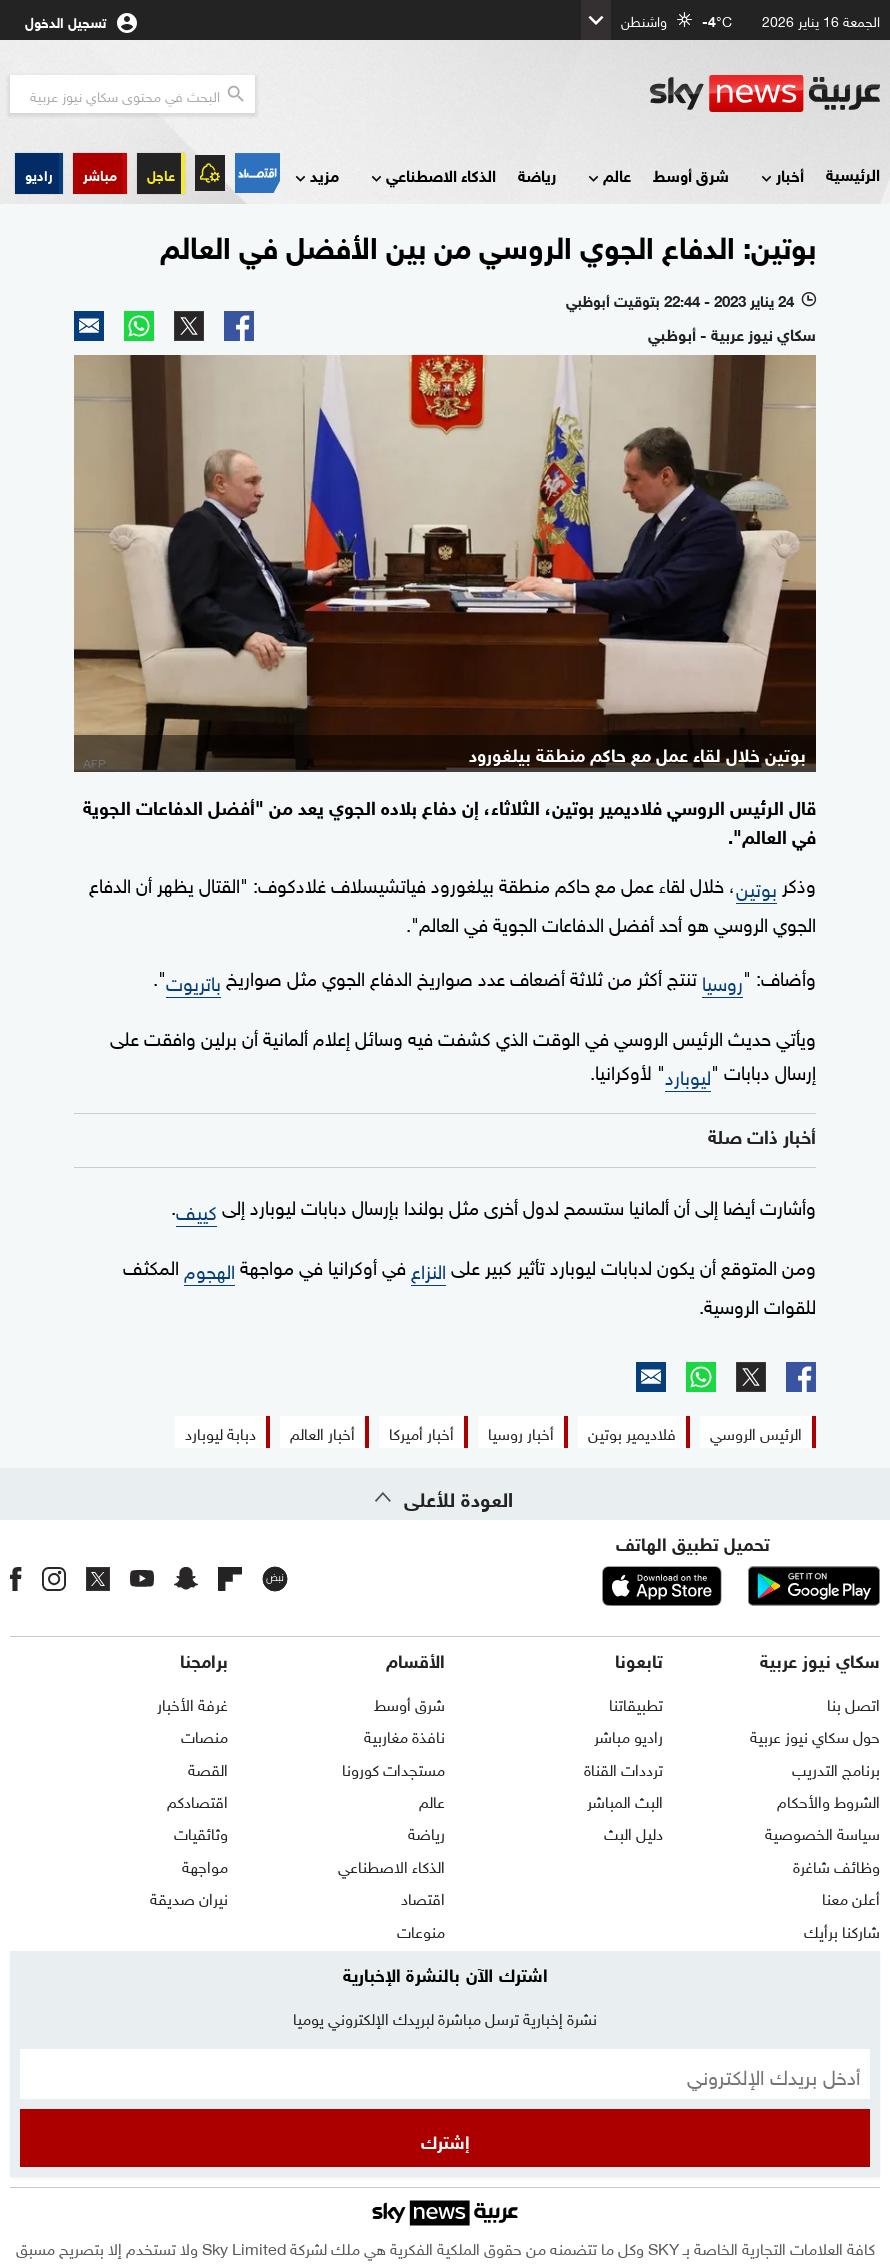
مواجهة (205, 1865)
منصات (204, 1735)
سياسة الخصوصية (822, 1832)
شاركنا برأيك (842, 1930)
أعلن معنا (851, 1897)
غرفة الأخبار (192, 1703)
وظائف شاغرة (836, 1865)
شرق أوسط (691, 174)
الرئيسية (853, 173)
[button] (100, 173)
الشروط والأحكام (828, 1800)
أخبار (780, 176)
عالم (607, 176)
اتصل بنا (853, 1703)
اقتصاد (423, 1897)
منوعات (421, 1930)
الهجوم (209, 1269)
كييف (196, 1210)
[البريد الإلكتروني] (445, 2074)
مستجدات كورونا (393, 1768)
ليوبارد (688, 1075)
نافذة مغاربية (404, 1735)
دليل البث (633, 1832)
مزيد (315, 176)
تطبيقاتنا (636, 1703)
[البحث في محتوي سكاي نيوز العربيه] (132, 94)
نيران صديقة (189, 1897)
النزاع (428, 1269)
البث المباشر (625, 1800)
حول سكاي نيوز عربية (815, 1735)
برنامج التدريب (836, 1768)
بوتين (756, 887)
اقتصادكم (197, 1800)
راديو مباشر (628, 1735)
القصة (208, 1768)
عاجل (161, 173)
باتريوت (193, 981)
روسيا (722, 981)
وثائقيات (201, 1832)
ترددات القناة (623, 1768)
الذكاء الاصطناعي (431, 176)
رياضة (537, 174)
